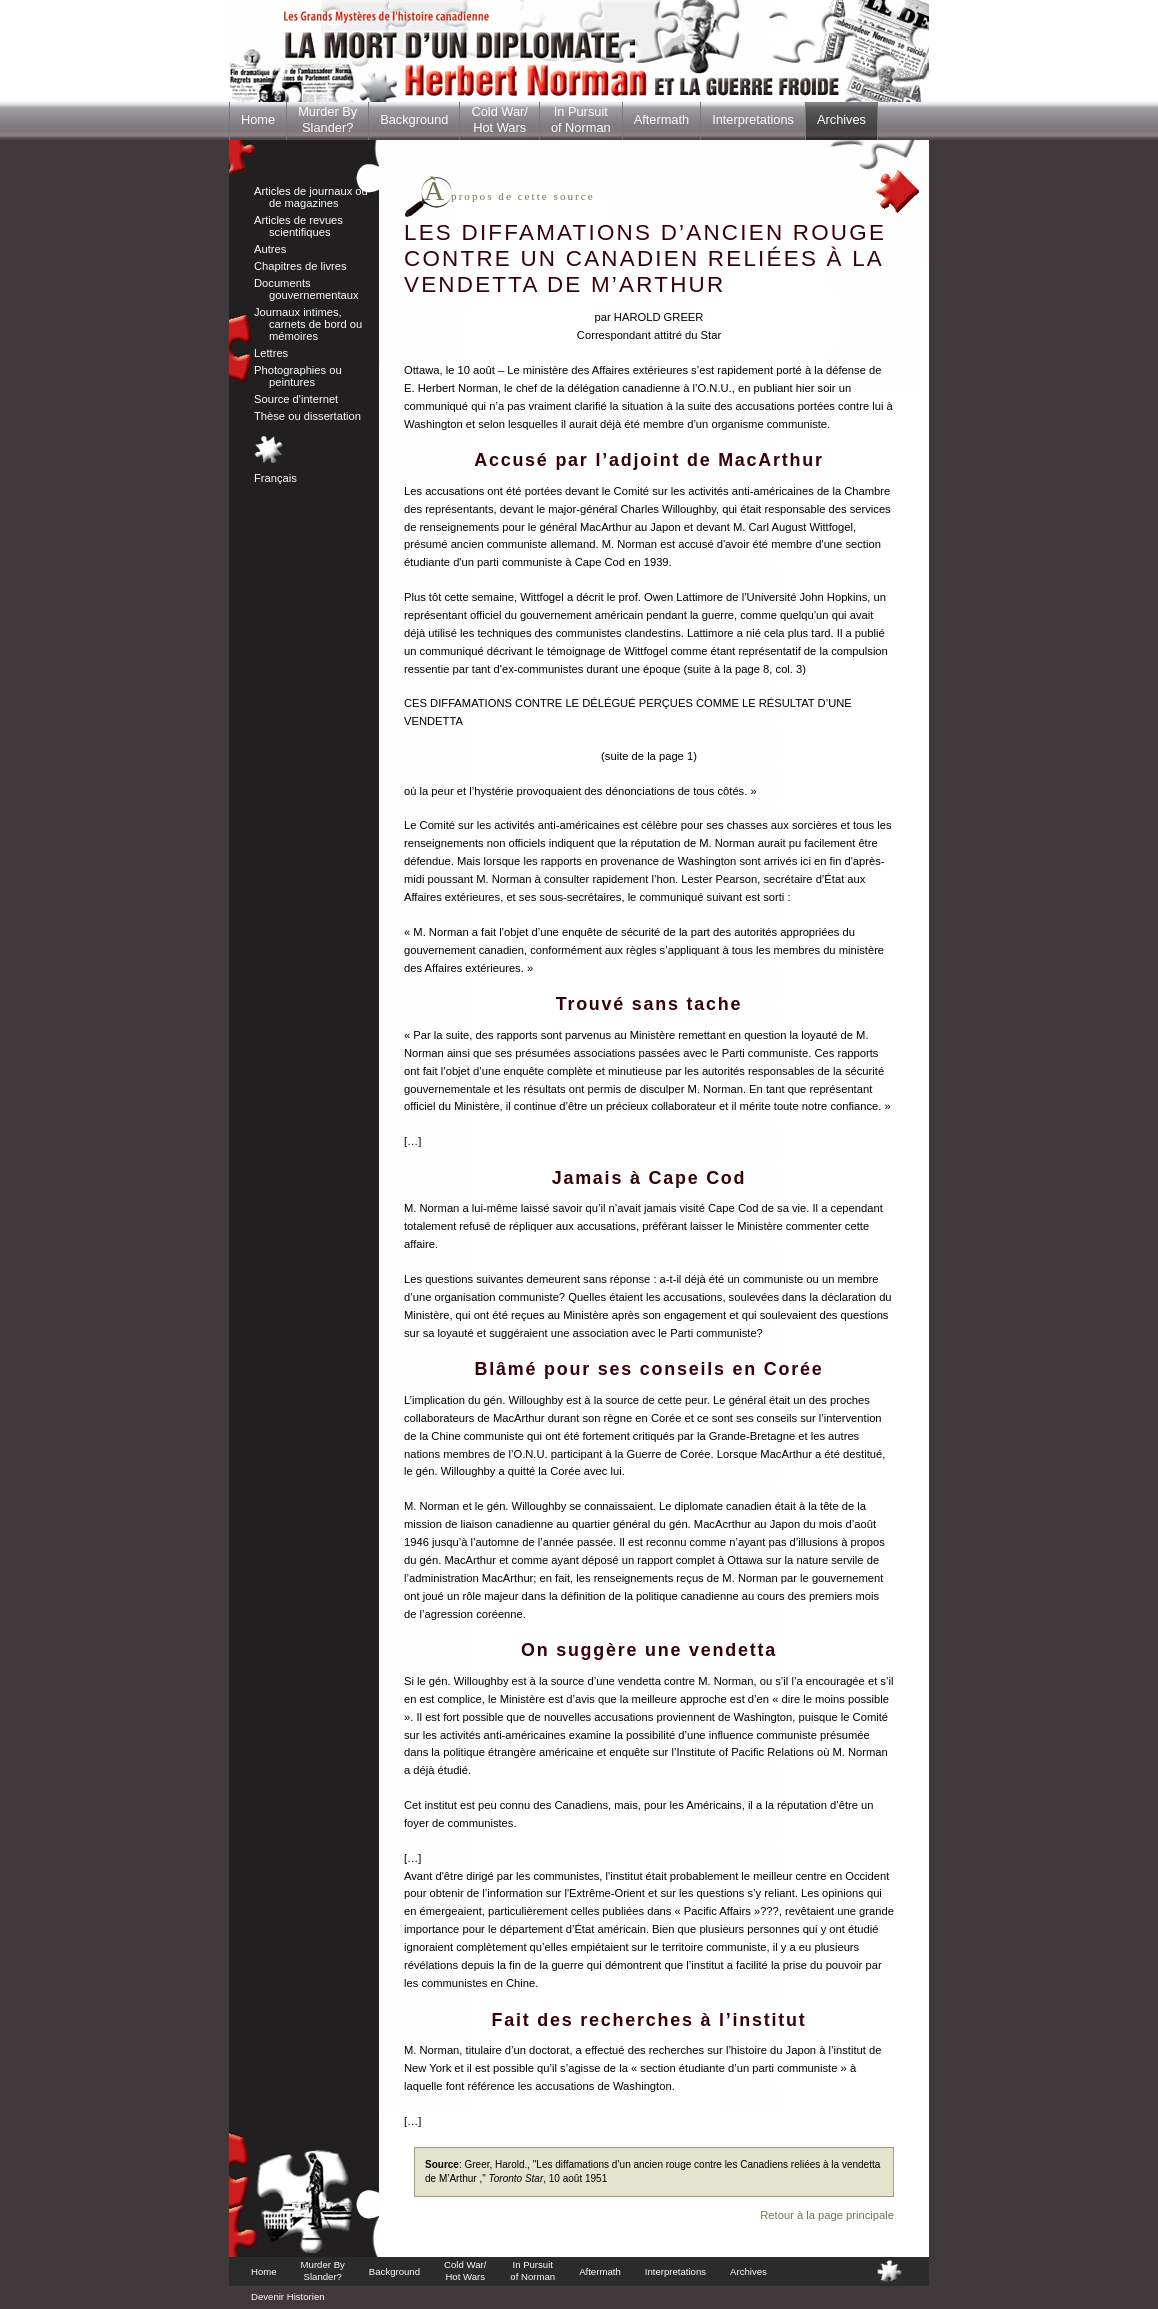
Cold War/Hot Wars (499, 119)
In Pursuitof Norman (581, 119)
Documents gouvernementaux (306, 289)
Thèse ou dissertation (307, 416)
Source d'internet (296, 399)
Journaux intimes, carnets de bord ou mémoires (308, 324)
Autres (270, 249)
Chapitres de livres (300, 266)
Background (414, 119)
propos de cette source (509, 196)
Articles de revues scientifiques (298, 226)
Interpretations (753, 119)
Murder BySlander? (327, 119)
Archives (841, 119)
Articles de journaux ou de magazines (311, 197)
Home (258, 119)
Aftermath (661, 119)
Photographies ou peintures (298, 376)
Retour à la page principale (827, 2215)
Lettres (271, 353)
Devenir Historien (288, 2296)
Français (275, 478)
